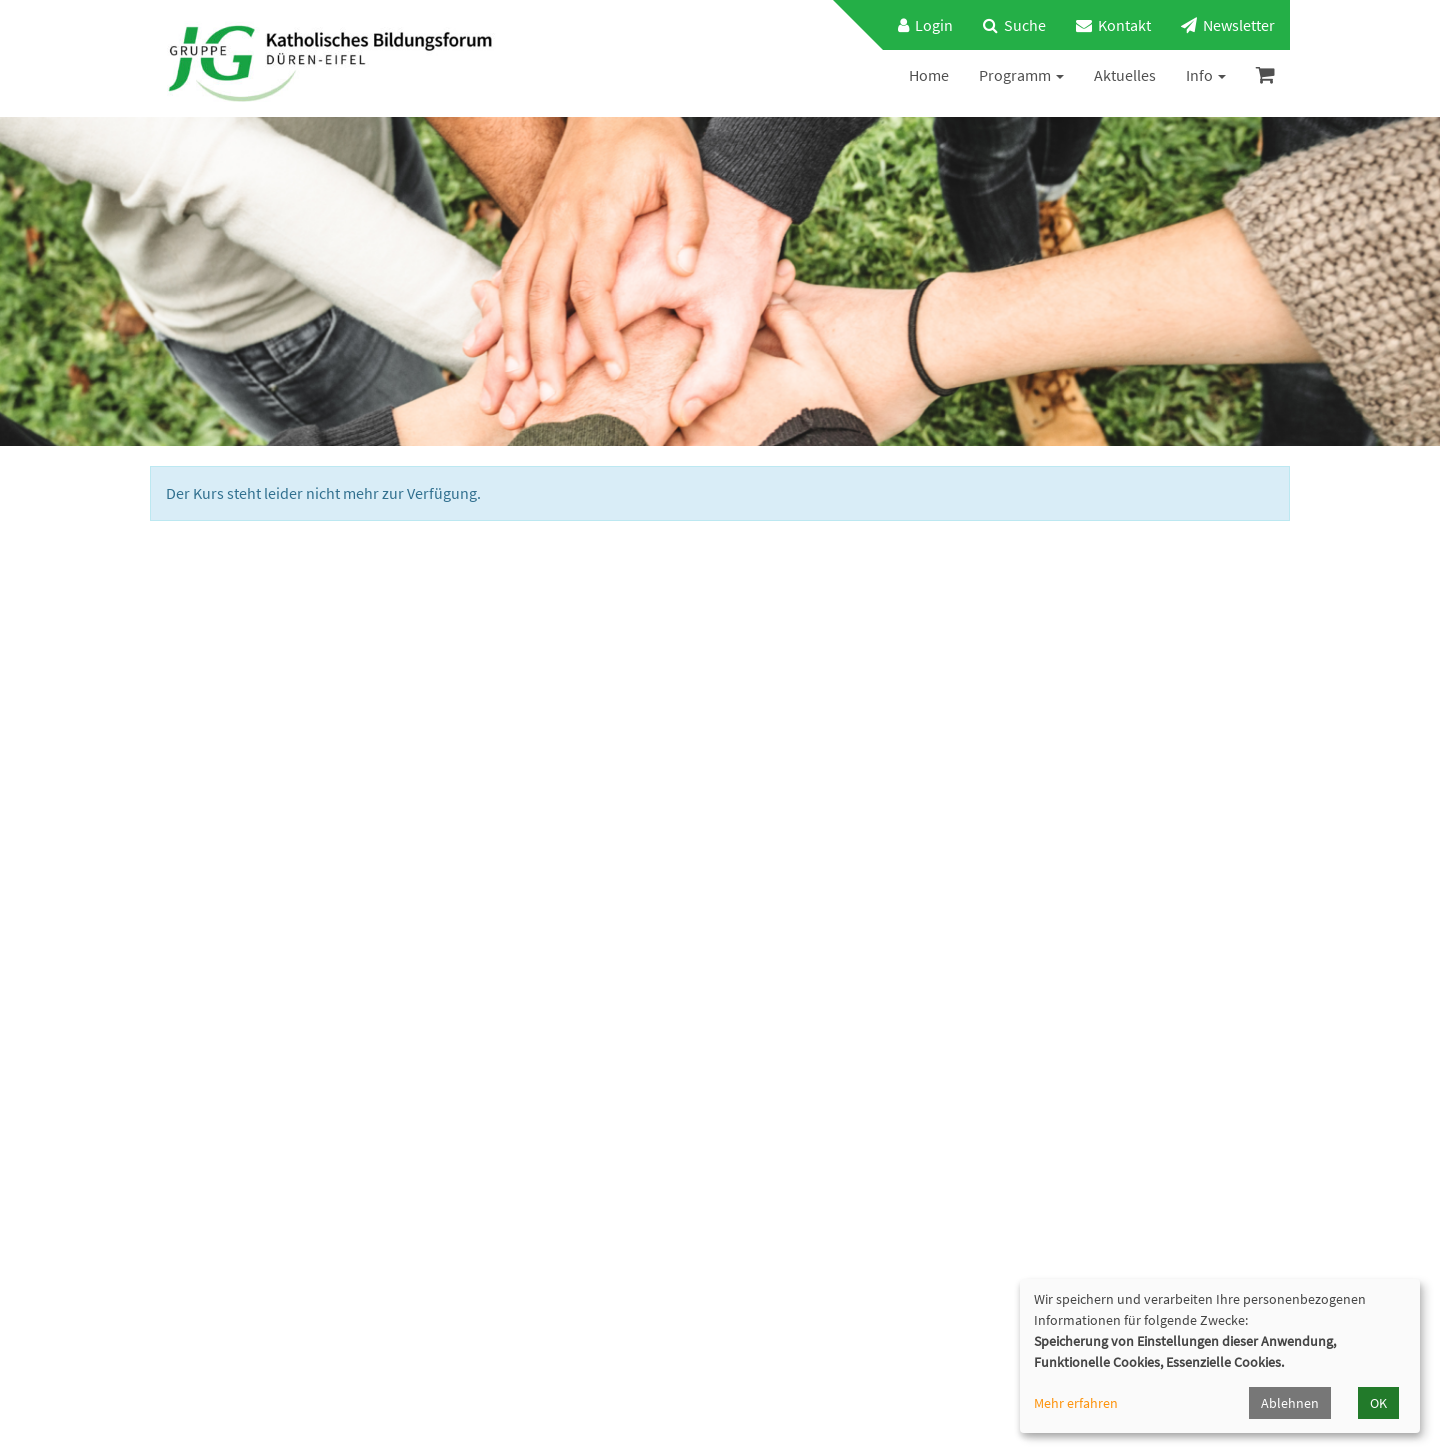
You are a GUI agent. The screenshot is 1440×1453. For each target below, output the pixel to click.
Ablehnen (1290, 1403)
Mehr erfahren (1076, 1403)
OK (1378, 1403)
